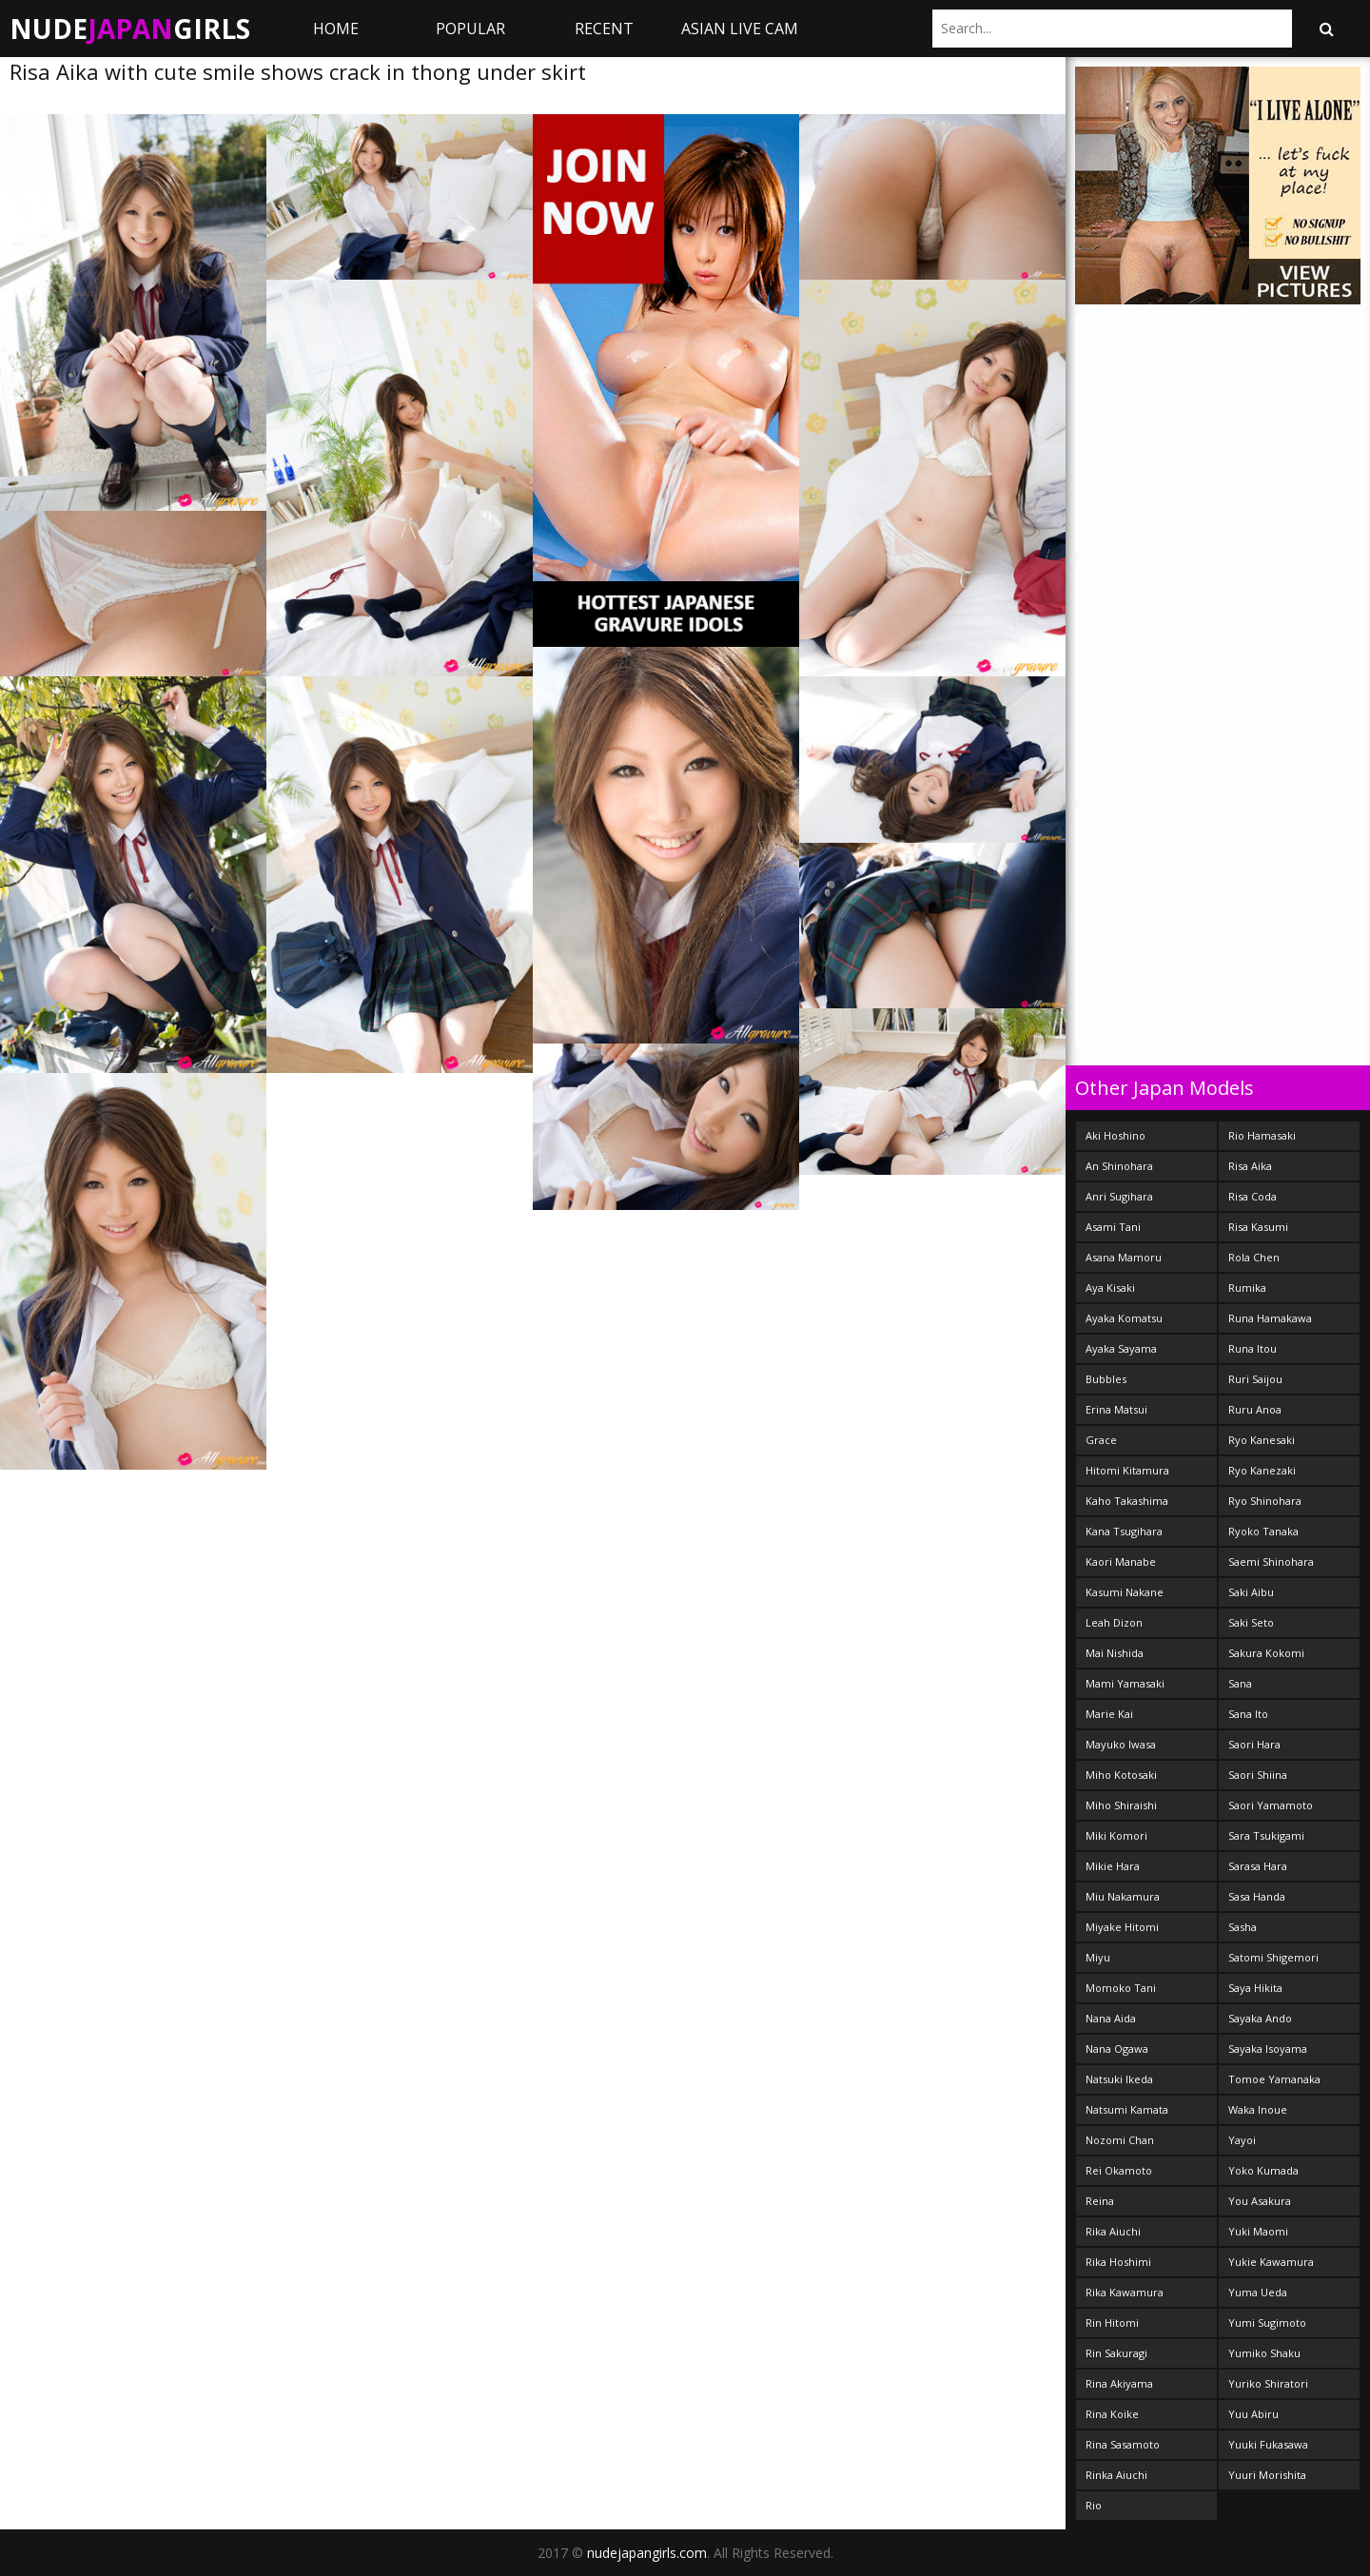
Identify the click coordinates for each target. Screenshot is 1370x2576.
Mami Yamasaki (1125, 1683)
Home (336, 28)
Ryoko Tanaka (1263, 1531)
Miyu (1098, 1957)
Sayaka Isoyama (1267, 2048)
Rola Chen (1254, 1257)
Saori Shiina (1257, 1774)
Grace (1101, 1440)
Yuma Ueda (1257, 2292)
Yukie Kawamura (1271, 2261)
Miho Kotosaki (1121, 1774)
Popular (470, 28)
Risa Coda (1252, 1196)
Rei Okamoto (1119, 2170)
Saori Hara (1254, 1744)
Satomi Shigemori (1273, 1957)
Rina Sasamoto (1123, 2444)
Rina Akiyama (1119, 2383)
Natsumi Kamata (1127, 2109)
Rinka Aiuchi (1116, 2475)
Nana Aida (1111, 2018)
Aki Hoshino (1115, 1135)
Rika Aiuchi (1113, 2231)
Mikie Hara (1113, 1866)
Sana (1240, 1683)
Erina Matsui (1116, 1409)
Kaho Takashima (1127, 1500)
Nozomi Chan (1120, 2140)
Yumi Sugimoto (1267, 2322)
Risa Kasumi (1258, 1227)
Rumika (1247, 1287)
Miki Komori (1116, 1835)
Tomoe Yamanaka (1274, 2079)
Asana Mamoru (1124, 1257)
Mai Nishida (1115, 1653)
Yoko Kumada (1263, 2170)
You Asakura (1259, 2201)
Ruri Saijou (1255, 1379)
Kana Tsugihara (1124, 1531)
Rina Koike (1112, 2414)
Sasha (1242, 1927)
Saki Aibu (1251, 1592)
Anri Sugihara (1119, 1196)
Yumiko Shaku (1264, 2353)
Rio (1094, 2505)
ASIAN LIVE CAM (739, 28)
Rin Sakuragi (1116, 2353)
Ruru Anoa (1255, 1409)
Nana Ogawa (1117, 2048)
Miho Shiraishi (1121, 1805)
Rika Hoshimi (1118, 2261)
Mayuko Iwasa (1121, 1744)
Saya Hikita (1255, 1988)
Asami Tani (1113, 1227)
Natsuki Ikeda (1119, 2079)
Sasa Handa (1256, 1896)
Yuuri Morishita (1267, 2475)
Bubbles (1106, 1379)
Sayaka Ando (1260, 2018)
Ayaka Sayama (1121, 1348)
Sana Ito (1248, 1714)
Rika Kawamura (1125, 2292)
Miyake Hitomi (1122, 1927)
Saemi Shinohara (1271, 1561)
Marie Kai (1109, 1714)
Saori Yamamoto (1270, 1805)
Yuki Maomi (1258, 2231)
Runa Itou (1252, 1348)
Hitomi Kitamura (1127, 1470)
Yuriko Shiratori (1268, 2383)
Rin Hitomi (1112, 2322)
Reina (1100, 2201)
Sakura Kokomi (1266, 1653)
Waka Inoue (1257, 2109)
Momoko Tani (1121, 1988)
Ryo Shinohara (1265, 1500)
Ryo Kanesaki (1261, 1440)
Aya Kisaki (1110, 1287)
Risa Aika (1250, 1166)
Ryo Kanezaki (1262, 1470)
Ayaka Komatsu (1124, 1318)
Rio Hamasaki (1262, 1135)
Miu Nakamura (1123, 1896)
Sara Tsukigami (1266, 1835)
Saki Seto (1251, 1622)
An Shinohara (1119, 1166)
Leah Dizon (1114, 1622)
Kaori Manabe (1121, 1561)
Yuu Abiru (1253, 2414)
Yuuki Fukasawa (1268, 2444)
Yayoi (1242, 2140)
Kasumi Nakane (1125, 1592)
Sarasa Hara (1257, 1866)
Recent (604, 28)
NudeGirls (130, 28)
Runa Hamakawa (1270, 1318)
